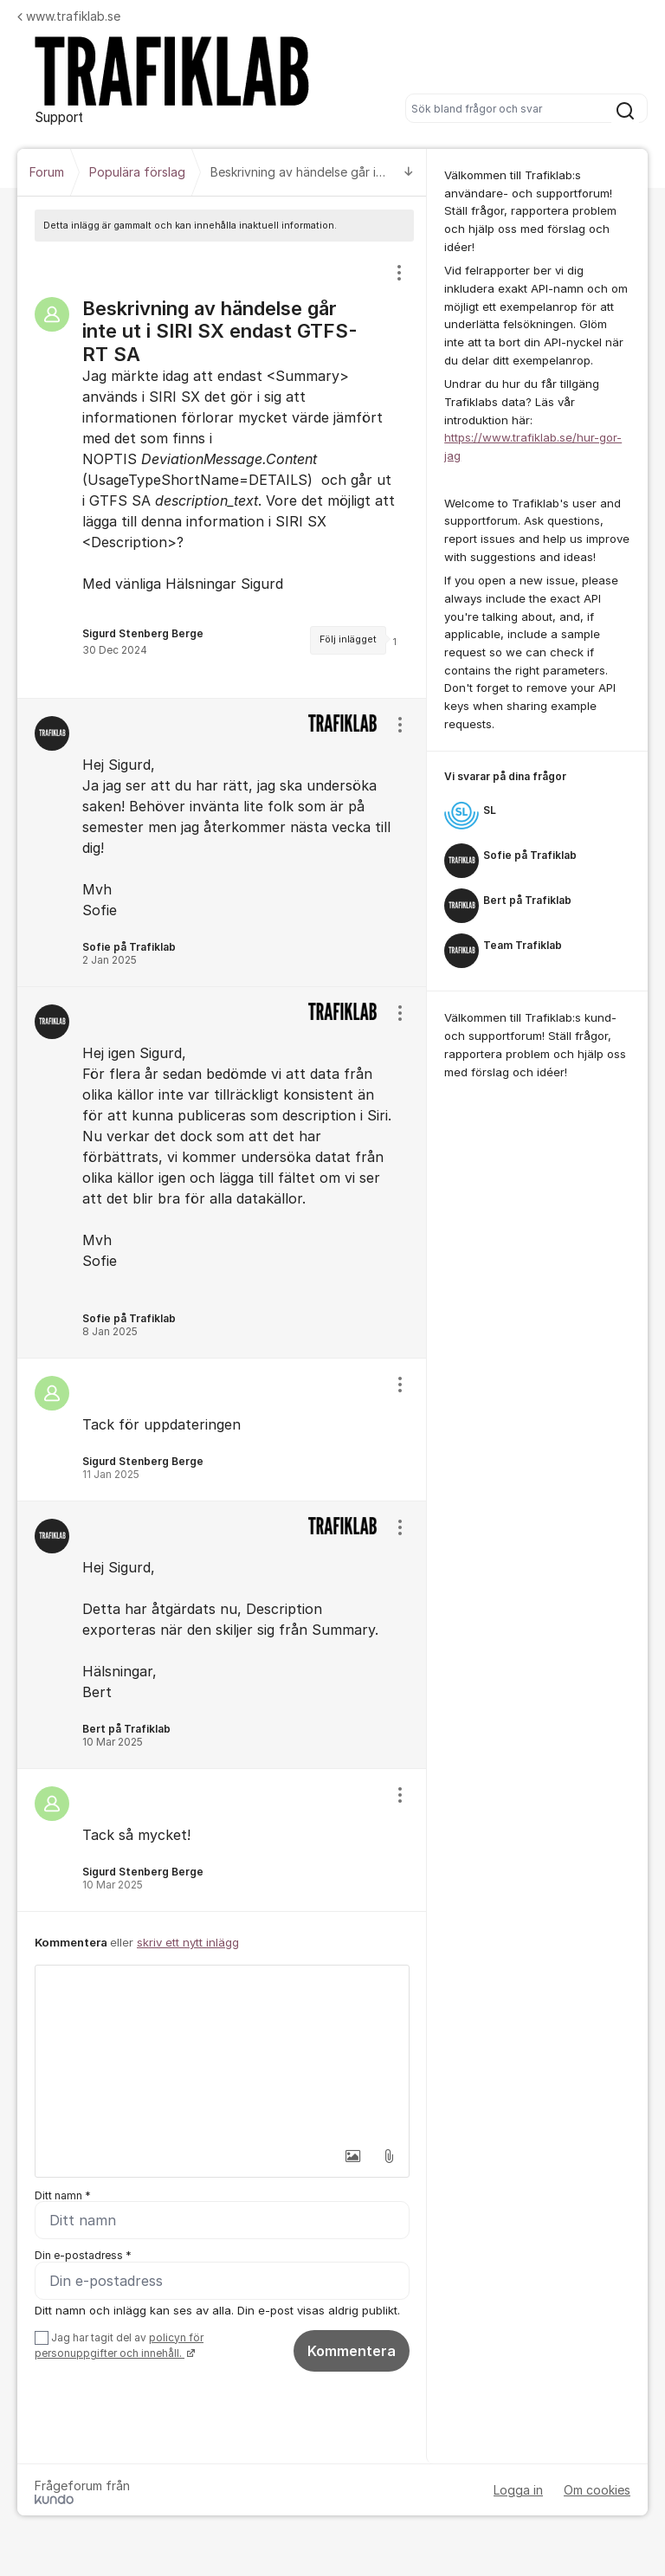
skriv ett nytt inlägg (188, 1942)
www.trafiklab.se (68, 16)
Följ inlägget (348, 639)
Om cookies (597, 2489)
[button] (352, 2156)
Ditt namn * (63, 2195)
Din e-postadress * (83, 2256)
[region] (222, 470)
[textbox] (222, 2052)
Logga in (518, 2489)
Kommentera (351, 2351)
